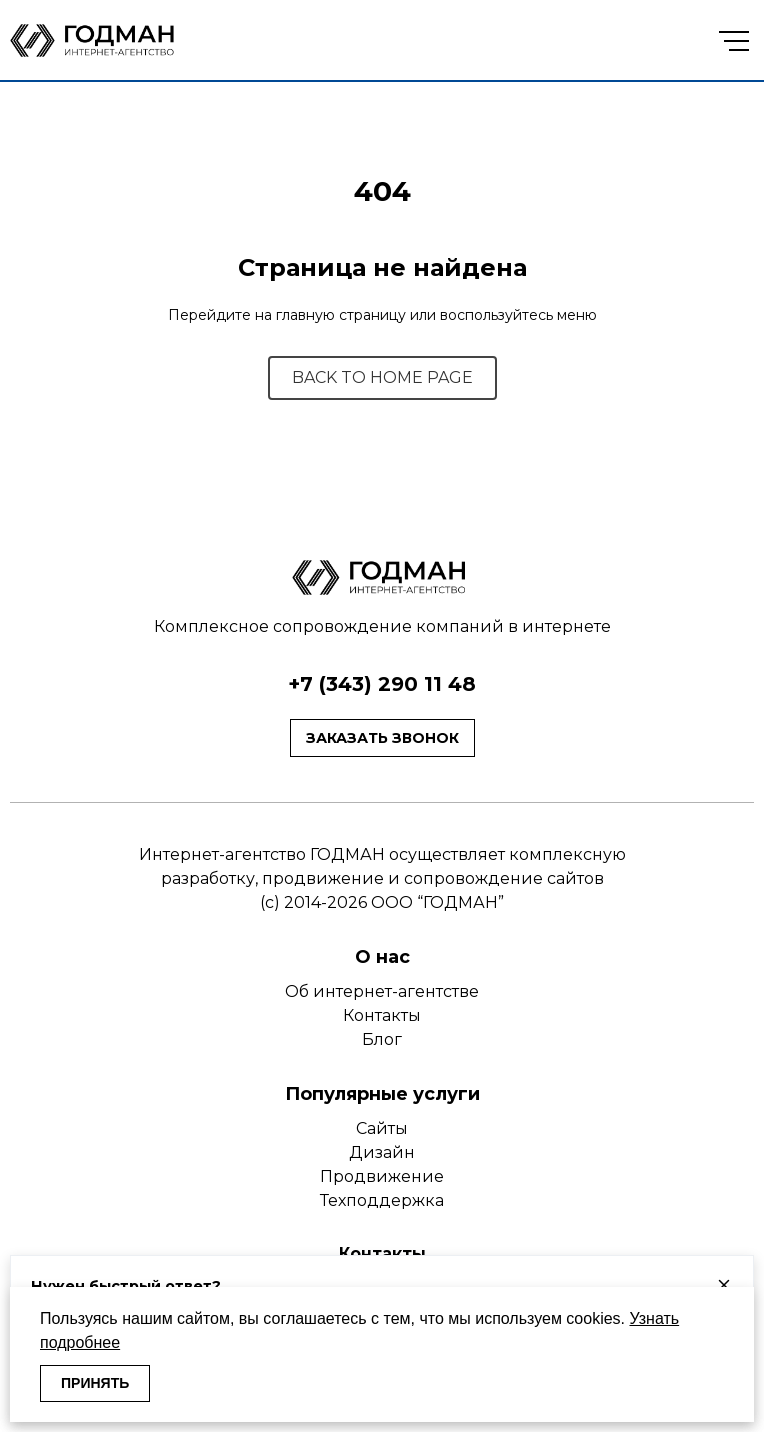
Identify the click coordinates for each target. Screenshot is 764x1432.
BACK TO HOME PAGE (382, 377)
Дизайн (382, 1152)
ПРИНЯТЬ (95, 1383)
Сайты (382, 1128)
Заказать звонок (382, 738)
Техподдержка (382, 1200)
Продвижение (382, 1176)
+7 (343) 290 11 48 (382, 684)
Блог (382, 1039)
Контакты (382, 1015)
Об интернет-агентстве (382, 991)
